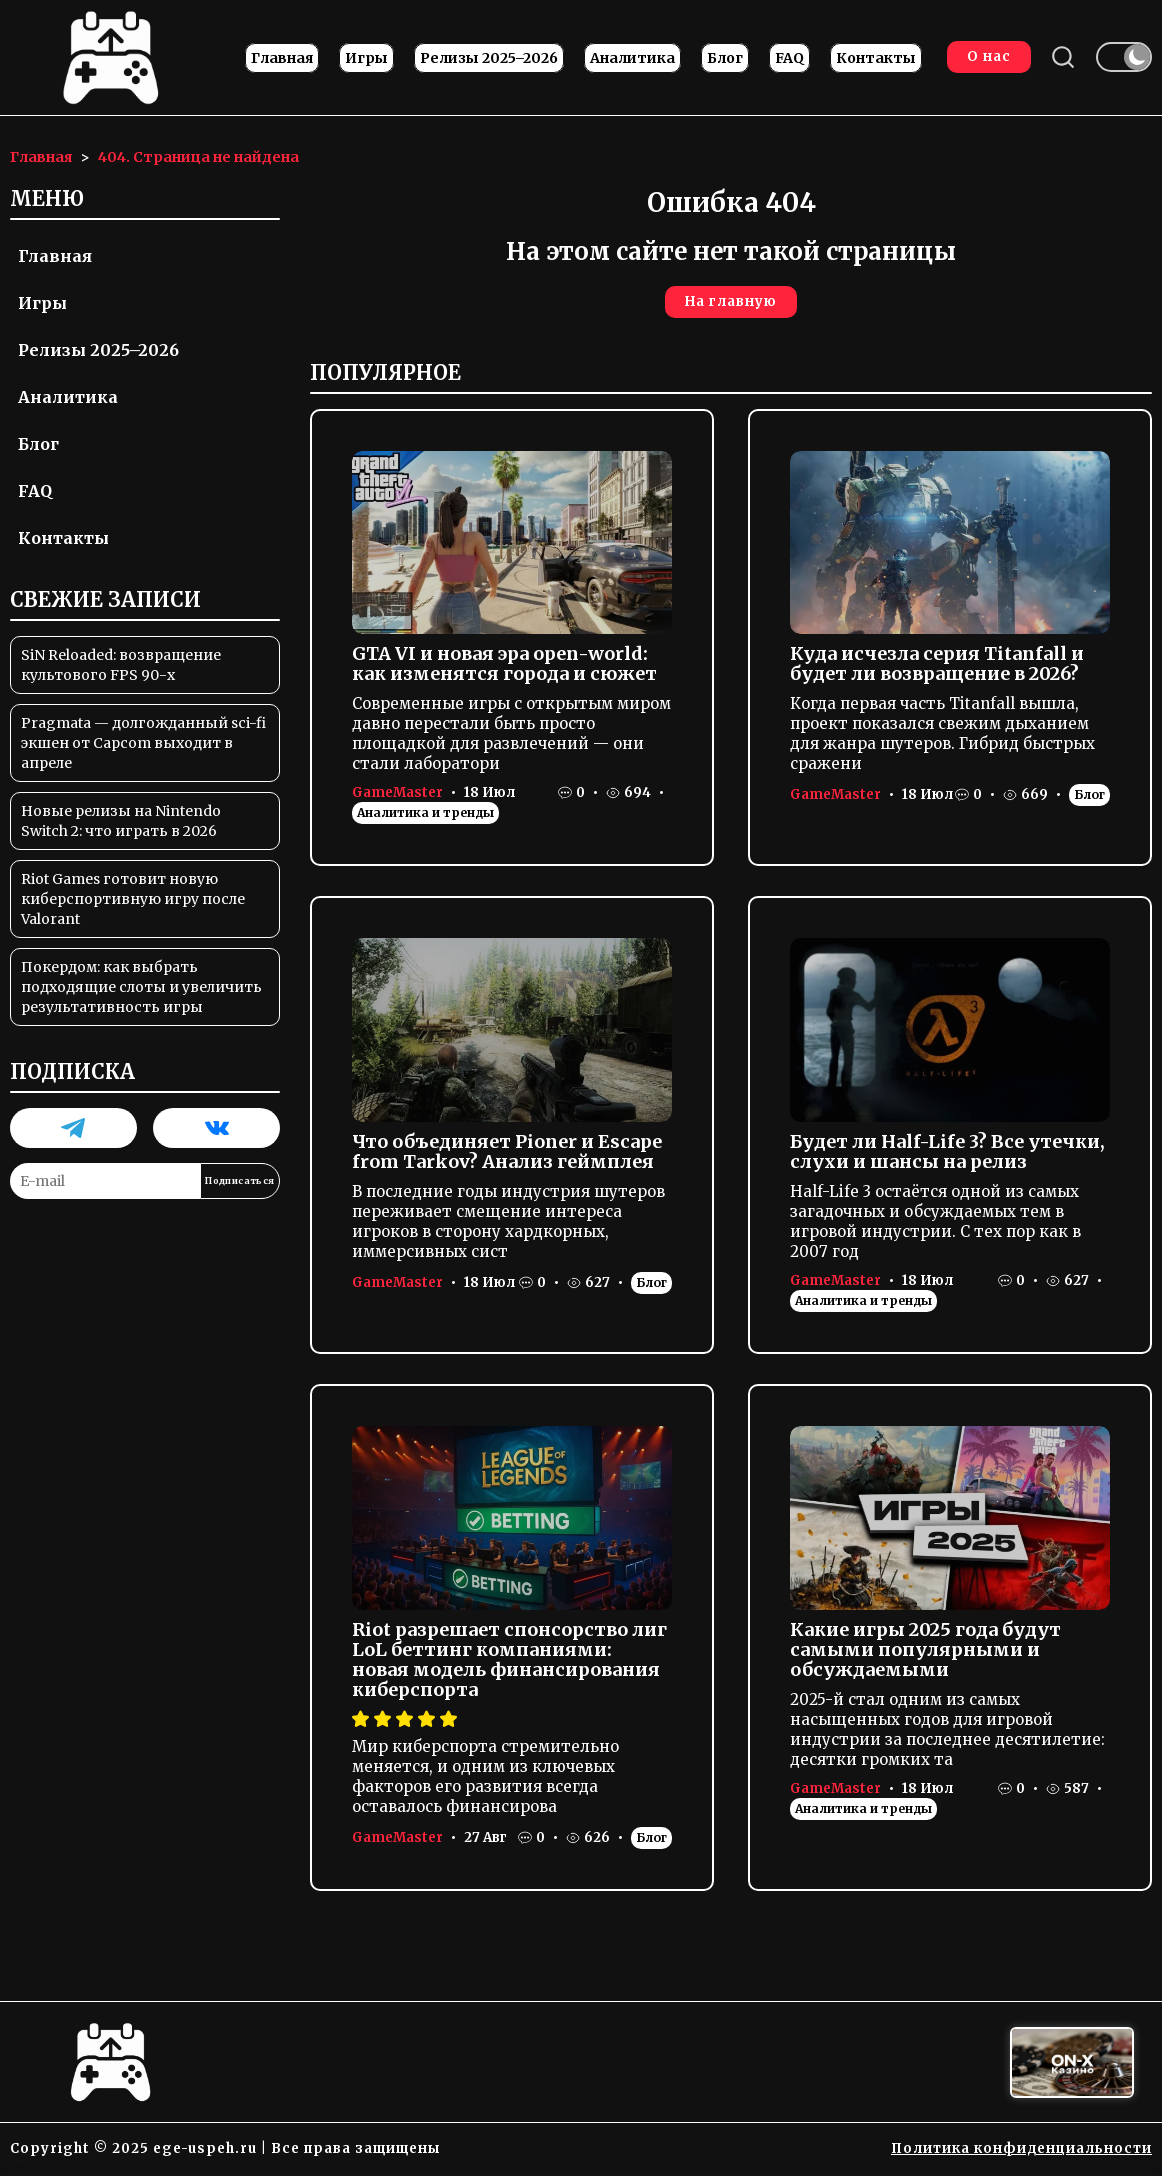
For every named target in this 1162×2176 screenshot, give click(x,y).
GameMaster (397, 793)
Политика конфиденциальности (1021, 2149)
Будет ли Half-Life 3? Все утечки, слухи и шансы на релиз (947, 1152)
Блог (725, 59)
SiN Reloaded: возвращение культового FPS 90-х (121, 666)
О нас (988, 57)
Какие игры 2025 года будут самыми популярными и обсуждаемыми (925, 1650)
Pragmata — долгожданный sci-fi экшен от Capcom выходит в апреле (143, 744)
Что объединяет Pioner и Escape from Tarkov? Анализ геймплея (507, 1152)
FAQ (789, 59)
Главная (282, 59)
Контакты (876, 59)
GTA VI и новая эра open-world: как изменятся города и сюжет (504, 664)
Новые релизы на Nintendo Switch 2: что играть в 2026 (121, 822)
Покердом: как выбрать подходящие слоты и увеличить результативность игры (141, 988)
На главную (731, 302)
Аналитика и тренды (425, 813)
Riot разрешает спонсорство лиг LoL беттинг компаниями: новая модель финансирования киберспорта (509, 1660)
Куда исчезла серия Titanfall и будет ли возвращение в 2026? (937, 664)
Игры (366, 59)
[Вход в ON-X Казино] (1072, 2063)
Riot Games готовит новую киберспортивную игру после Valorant (133, 900)
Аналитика (632, 59)
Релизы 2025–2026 (489, 59)
